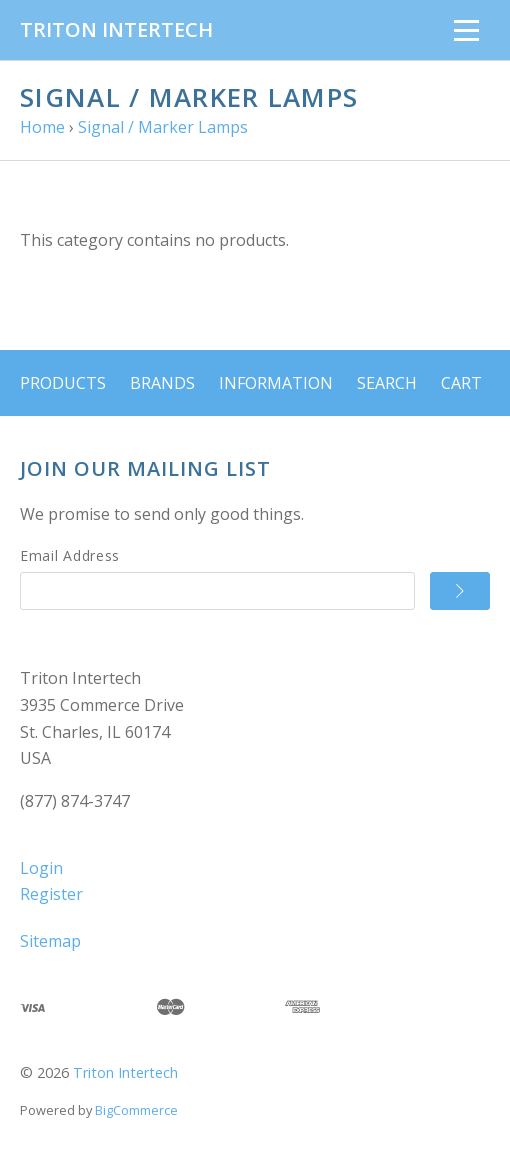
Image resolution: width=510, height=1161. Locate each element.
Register (51, 894)
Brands (162, 383)
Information (276, 383)
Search (387, 383)
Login (41, 868)
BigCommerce (136, 1110)
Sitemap (50, 941)
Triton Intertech (125, 1072)
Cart (461, 383)
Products (63, 383)
